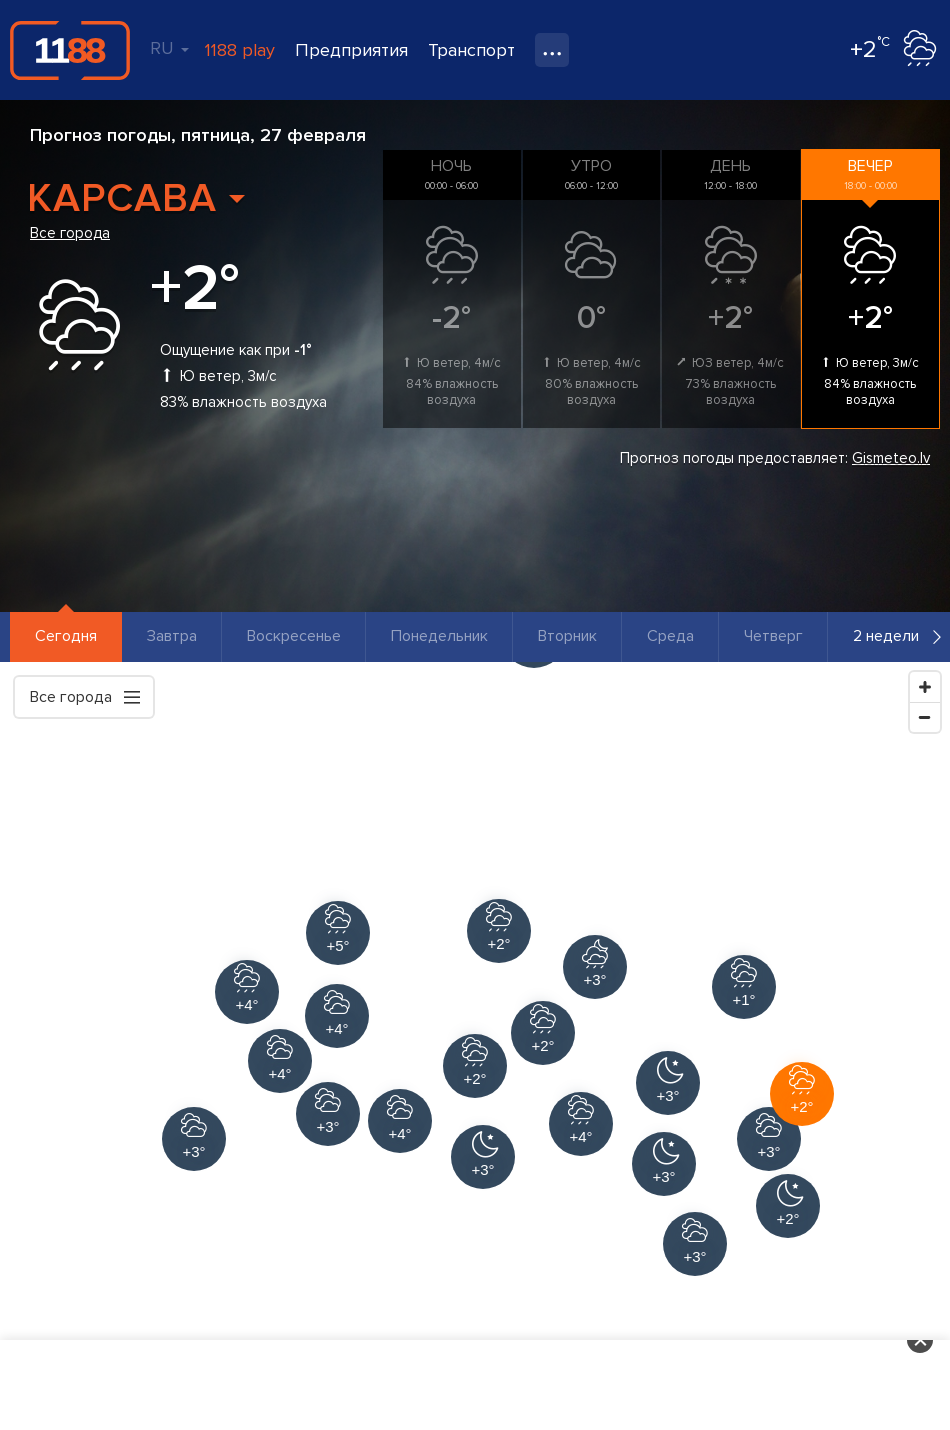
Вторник (567, 636)
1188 (70, 50)
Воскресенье (294, 636)
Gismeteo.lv (891, 458)
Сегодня (66, 636)
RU (169, 48)
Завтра (172, 636)
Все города (70, 233)
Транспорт (471, 50)
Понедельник (439, 636)
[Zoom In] (925, 687)
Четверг (773, 636)
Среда (670, 636)
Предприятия (351, 50)
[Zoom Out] (925, 717)
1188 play (240, 50)
